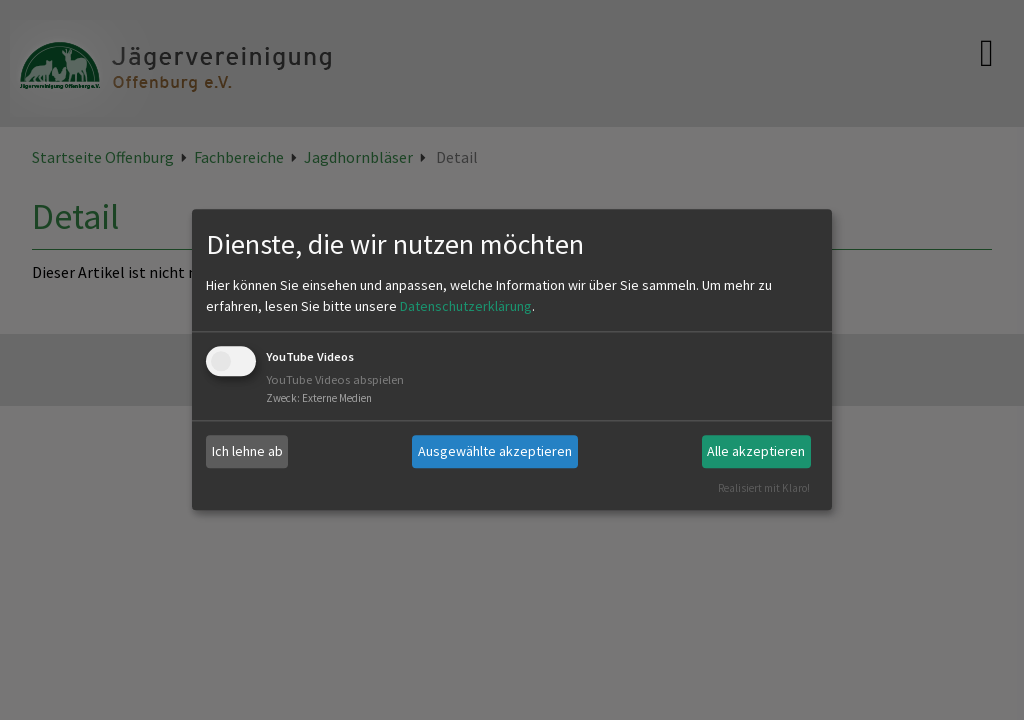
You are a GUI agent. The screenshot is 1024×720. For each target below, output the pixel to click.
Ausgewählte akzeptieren (495, 451)
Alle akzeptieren (756, 451)
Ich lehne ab (247, 451)
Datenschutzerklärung (466, 306)
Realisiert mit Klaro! (764, 488)
